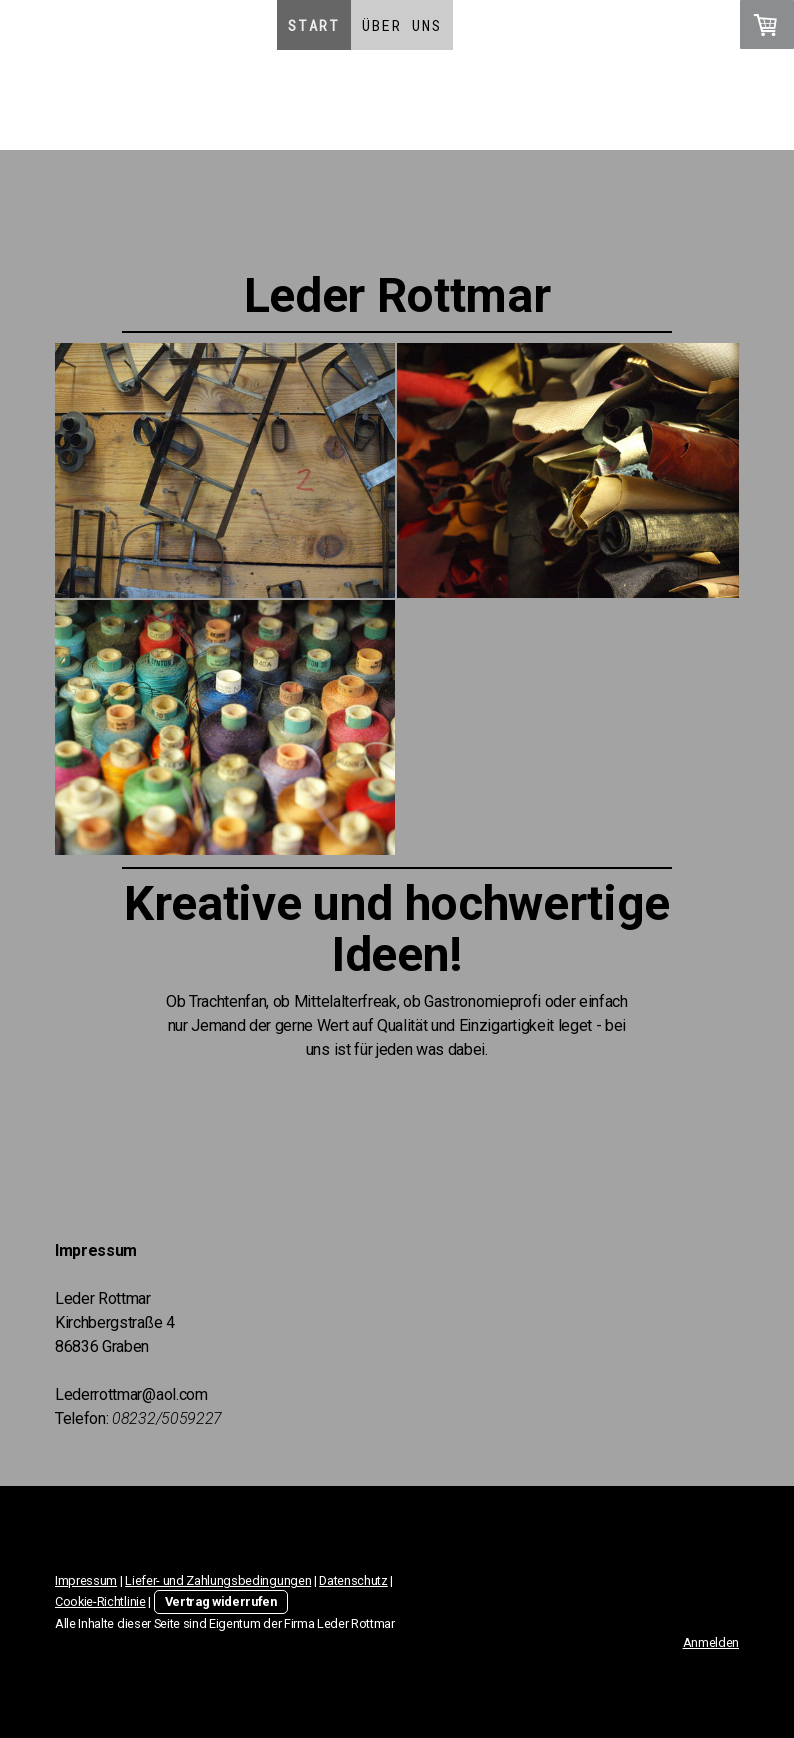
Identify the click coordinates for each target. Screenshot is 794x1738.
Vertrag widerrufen (221, 1601)
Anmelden (711, 1642)
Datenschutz (353, 1580)
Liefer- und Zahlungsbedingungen (218, 1580)
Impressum (86, 1580)
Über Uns (402, 25)
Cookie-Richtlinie (100, 1601)
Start (314, 25)
